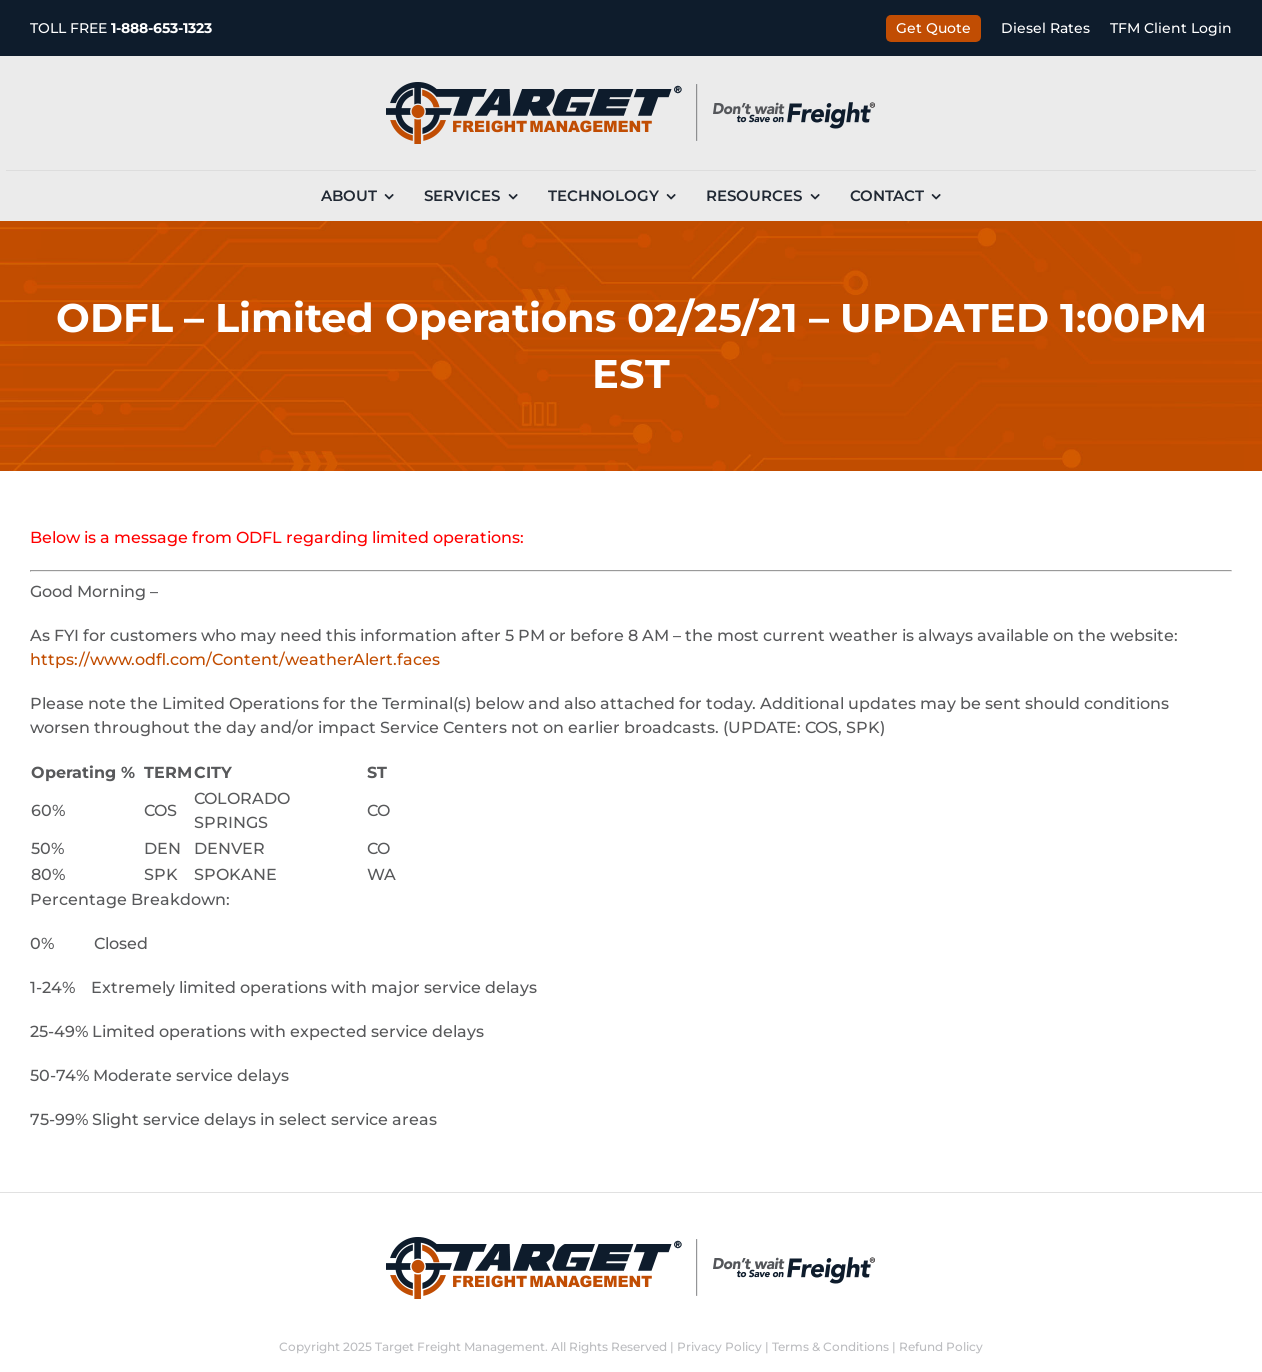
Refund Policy (941, 1346)
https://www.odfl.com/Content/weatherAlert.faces (235, 659)
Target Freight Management (460, 1346)
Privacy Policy (719, 1346)
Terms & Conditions (830, 1346)
